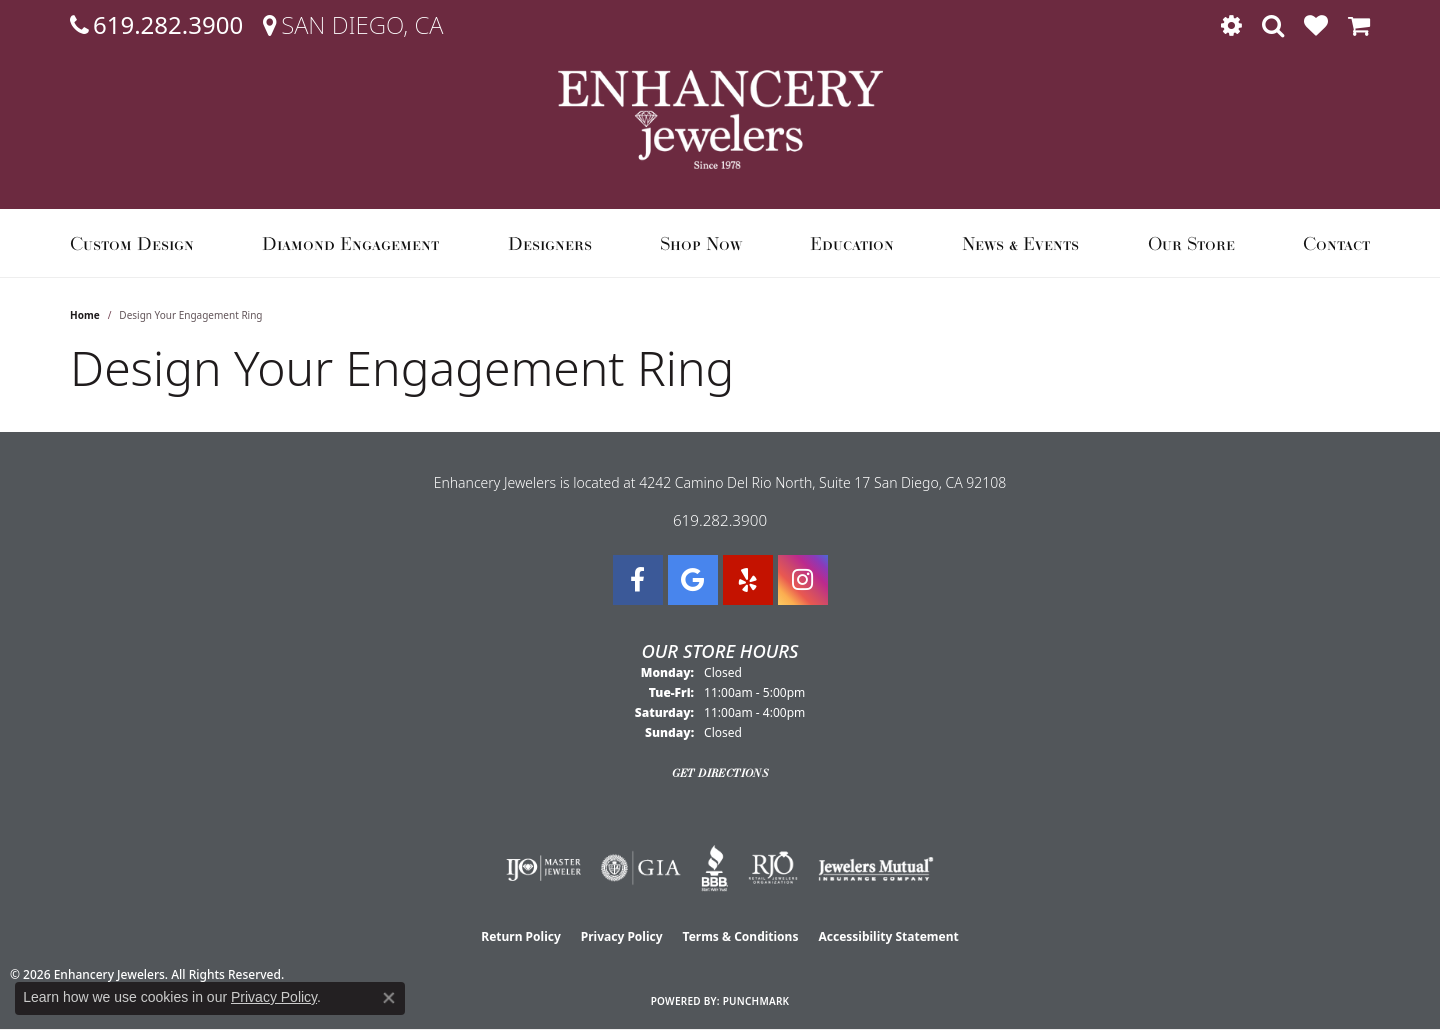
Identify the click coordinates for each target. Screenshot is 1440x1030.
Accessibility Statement (888, 936)
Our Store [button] (1191, 243)
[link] (156, 25)
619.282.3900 (720, 520)
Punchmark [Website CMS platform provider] (756, 1001)
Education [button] (852, 243)
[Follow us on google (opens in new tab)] (693, 580)
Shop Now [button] (701, 243)
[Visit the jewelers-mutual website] (875, 868)
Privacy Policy (622, 936)
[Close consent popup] (389, 998)
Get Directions (720, 773)
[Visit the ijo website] (543, 868)
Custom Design (132, 243)
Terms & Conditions (741, 936)
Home (85, 315)
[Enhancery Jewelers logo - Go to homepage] (720, 119)
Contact (1336, 243)
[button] (1231, 25)
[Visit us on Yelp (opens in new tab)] (748, 580)
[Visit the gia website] (641, 868)
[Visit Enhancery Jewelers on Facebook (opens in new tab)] (638, 580)
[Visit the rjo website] (773, 868)
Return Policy (521, 936)
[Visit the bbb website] (715, 868)
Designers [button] (550, 243)
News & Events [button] (1020, 243)
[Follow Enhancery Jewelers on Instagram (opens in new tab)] (803, 580)
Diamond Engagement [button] (350, 243)
